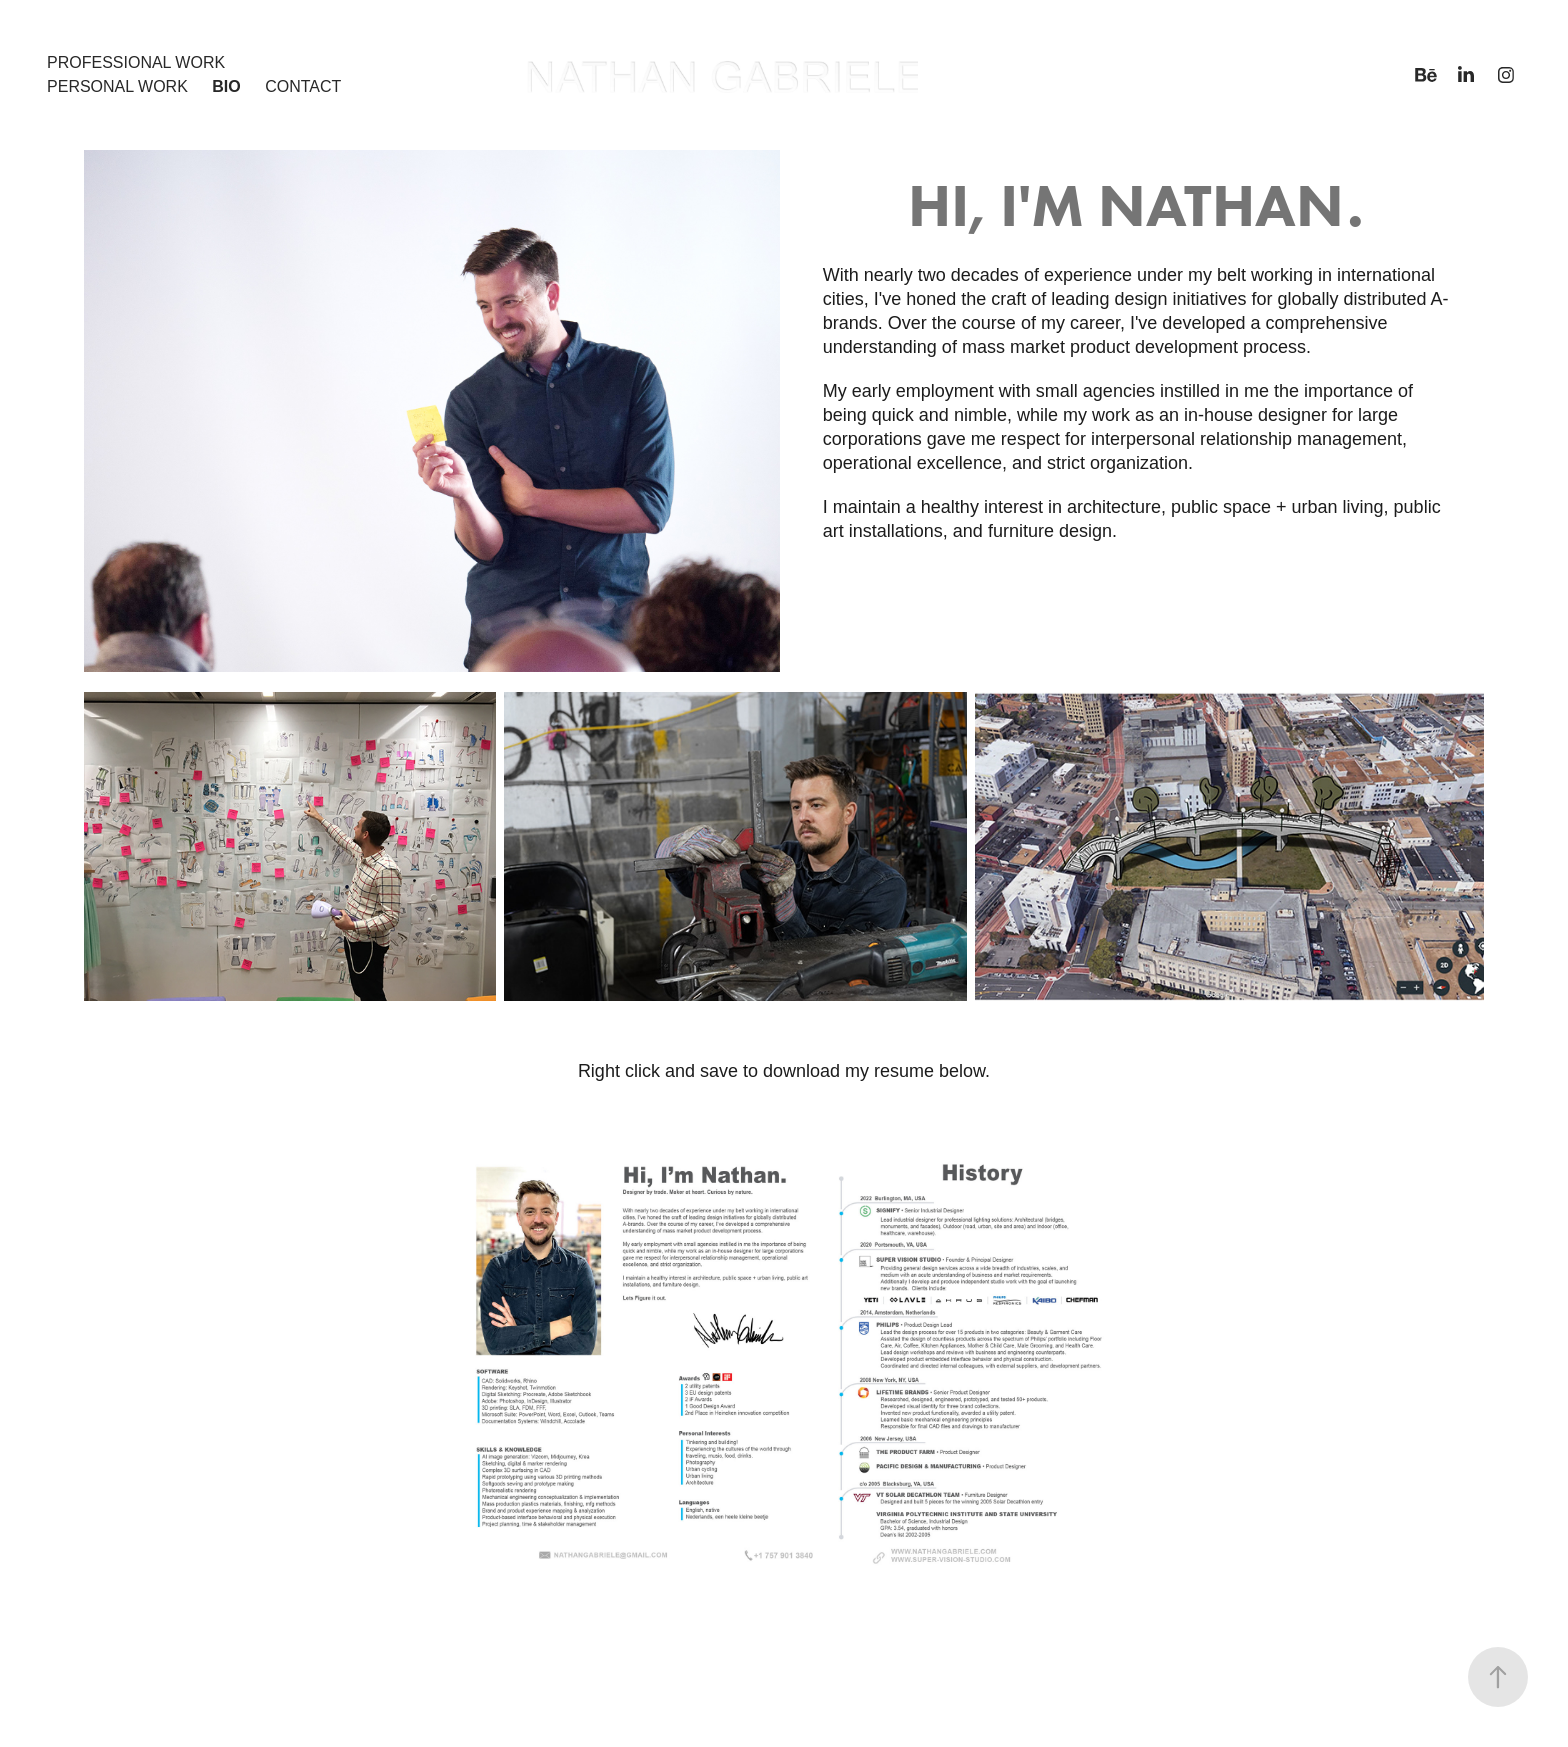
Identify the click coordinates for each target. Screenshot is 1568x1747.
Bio (226, 86)
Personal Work (117, 86)
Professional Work (136, 62)
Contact (303, 86)
